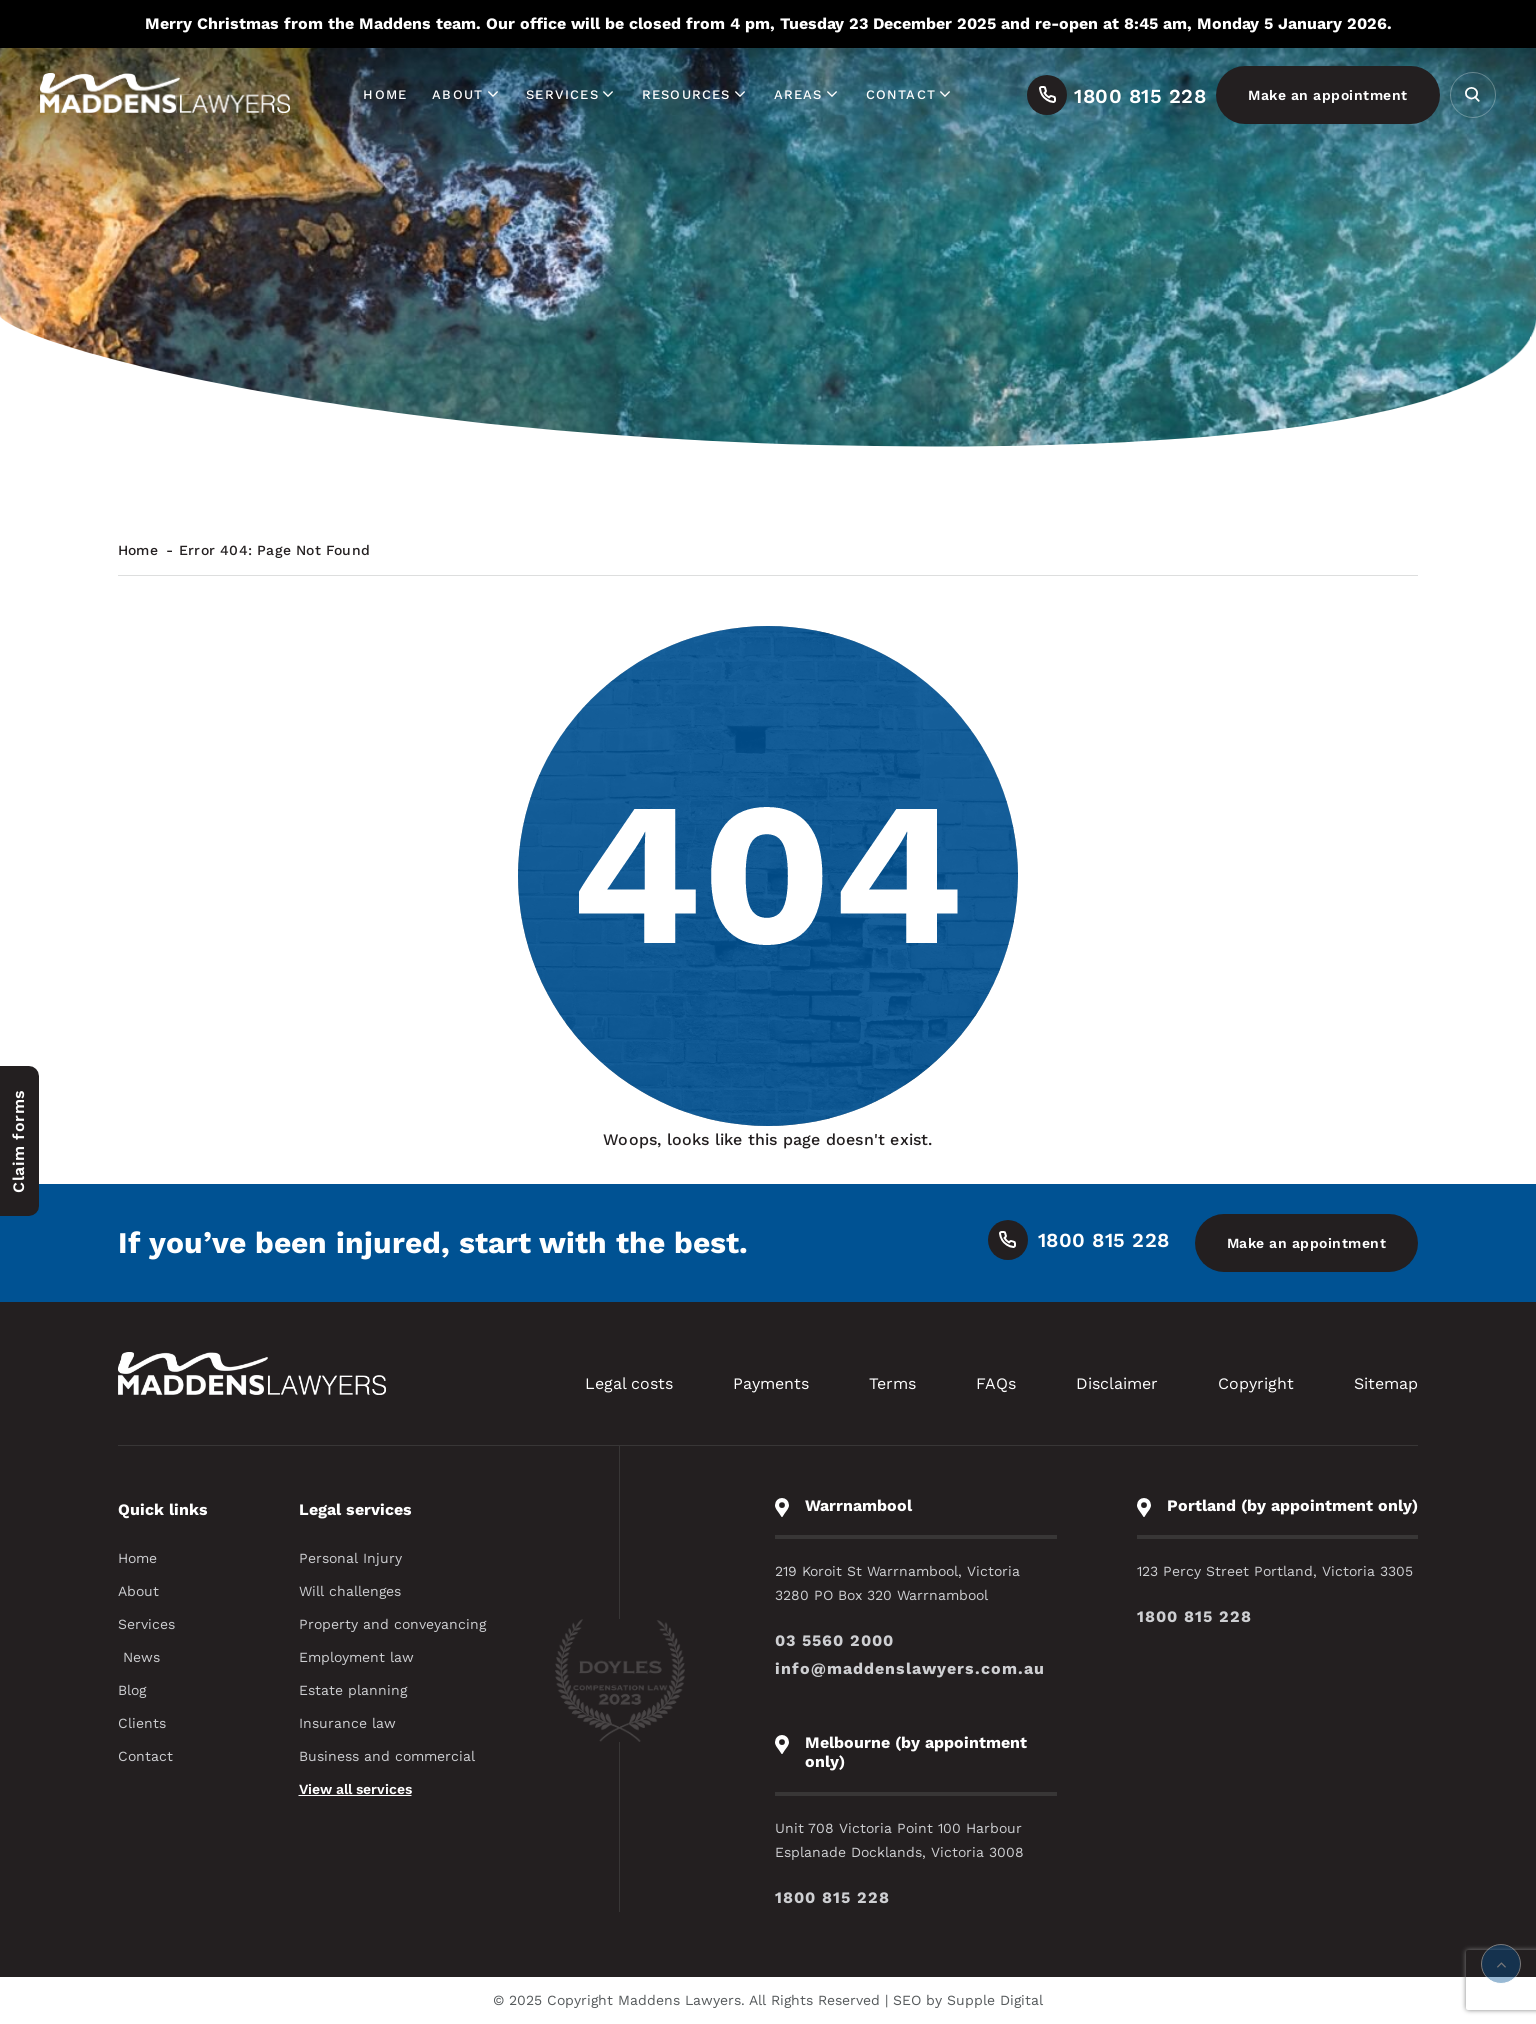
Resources (695, 94)
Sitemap (1386, 1383)
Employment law (356, 1657)
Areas (807, 94)
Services (571, 94)
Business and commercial (387, 1756)
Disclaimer (1117, 1383)
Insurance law (347, 1723)
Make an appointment (1328, 95)
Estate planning (353, 1690)
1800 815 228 (1194, 1616)
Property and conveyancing (392, 1624)
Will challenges (350, 1591)
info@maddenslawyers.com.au (910, 1668)
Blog (132, 1690)
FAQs (996, 1383)
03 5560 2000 (834, 1640)
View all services (355, 1789)
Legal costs (629, 1383)
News (141, 1657)
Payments (771, 1383)
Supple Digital (995, 2000)
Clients (142, 1723)
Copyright (1256, 1383)
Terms (892, 1383)
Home (385, 94)
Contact (910, 94)
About (466, 94)
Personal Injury (350, 1558)
